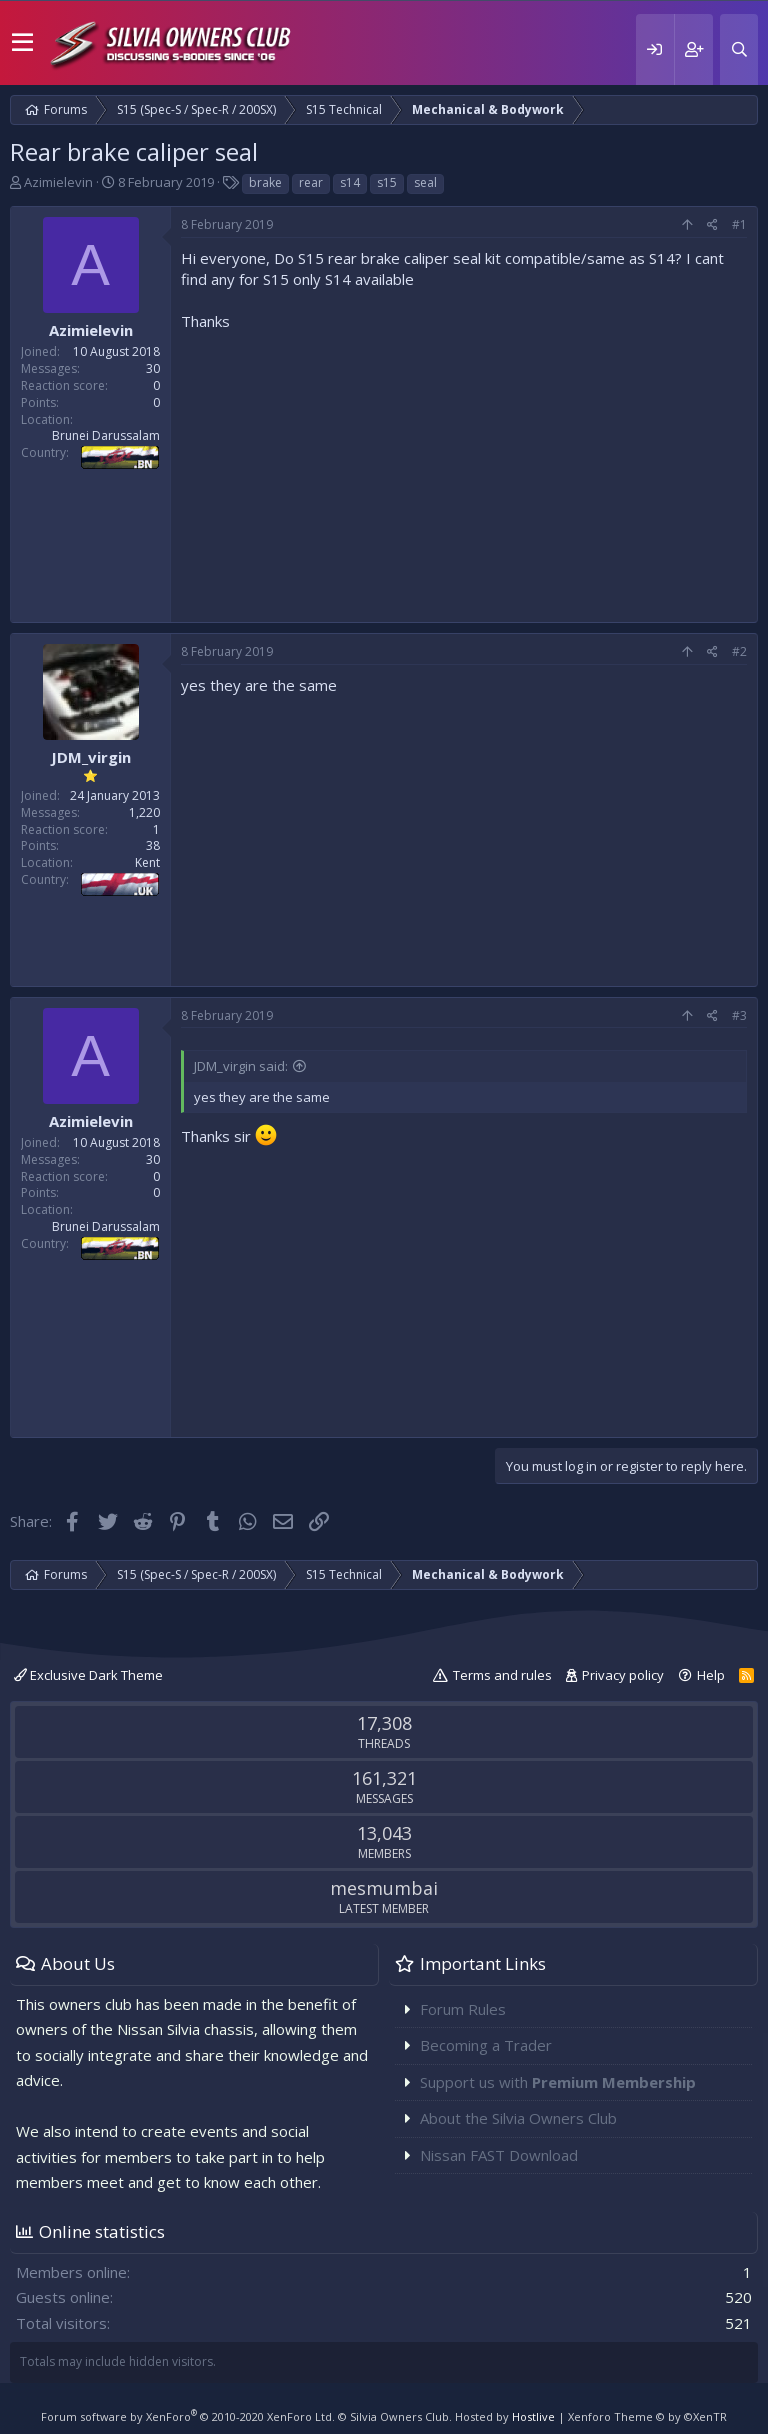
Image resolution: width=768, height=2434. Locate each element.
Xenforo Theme (647, 2416)
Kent (147, 862)
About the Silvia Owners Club (518, 2118)
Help (711, 1675)
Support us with (558, 2082)
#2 (739, 651)
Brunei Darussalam (106, 435)
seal (425, 182)
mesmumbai (384, 1888)
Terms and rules (502, 1675)
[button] (22, 43)
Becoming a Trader (486, 2045)
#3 (739, 1015)
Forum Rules (463, 2009)
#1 (739, 224)
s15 (387, 182)
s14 (350, 182)
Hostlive (533, 2416)
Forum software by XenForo (188, 2416)
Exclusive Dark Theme (88, 1675)
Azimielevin (58, 182)
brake (265, 182)
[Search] (739, 49)
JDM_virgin (91, 757)
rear (311, 182)
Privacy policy (623, 1675)
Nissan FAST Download (499, 2155)
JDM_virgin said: (241, 1066)
